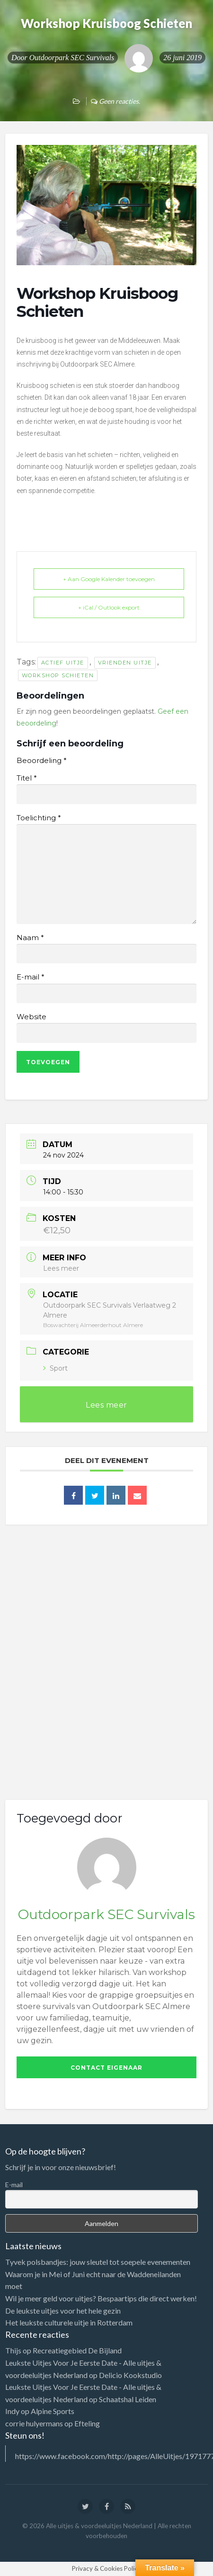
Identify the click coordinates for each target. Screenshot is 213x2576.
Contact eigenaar (106, 2067)
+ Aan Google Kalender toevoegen (109, 579)
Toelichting (39, 818)
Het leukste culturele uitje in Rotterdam (69, 2322)
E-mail (30, 977)
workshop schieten (58, 675)
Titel (26, 778)
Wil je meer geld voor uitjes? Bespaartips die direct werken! (101, 2298)
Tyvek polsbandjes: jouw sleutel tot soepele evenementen (97, 2261)
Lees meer (61, 1268)
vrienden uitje (125, 662)
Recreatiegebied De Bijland (77, 2350)
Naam (30, 937)
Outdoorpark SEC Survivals (72, 58)
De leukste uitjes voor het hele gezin (63, 2310)
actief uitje (62, 662)
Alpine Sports (52, 2410)
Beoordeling (41, 760)
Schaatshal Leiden (127, 2399)
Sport (55, 1368)
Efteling (87, 2423)
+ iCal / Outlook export (109, 607)
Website (31, 1017)
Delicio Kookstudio (130, 2374)
